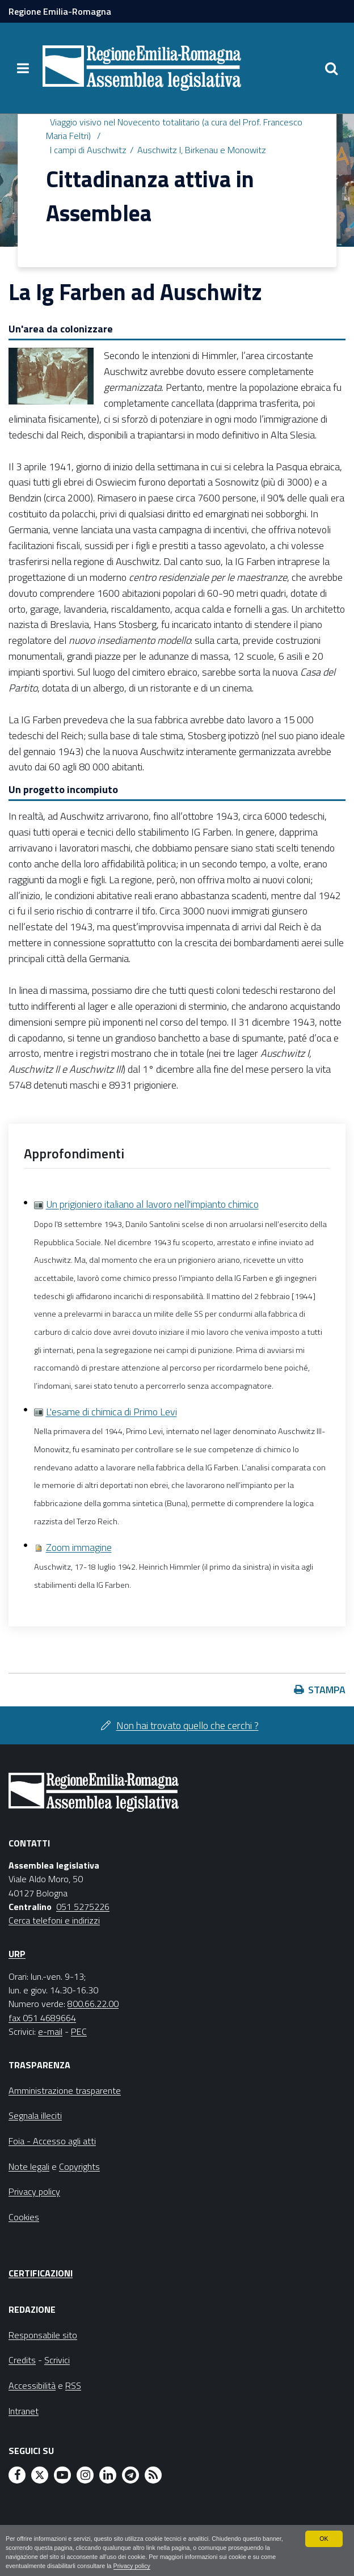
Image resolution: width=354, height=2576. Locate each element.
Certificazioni (41, 2273)
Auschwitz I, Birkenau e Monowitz (201, 150)
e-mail (50, 2031)
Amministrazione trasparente (65, 2090)
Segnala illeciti (35, 2115)
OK (323, 2538)
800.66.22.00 (93, 2003)
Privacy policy (132, 2565)
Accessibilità (32, 2385)
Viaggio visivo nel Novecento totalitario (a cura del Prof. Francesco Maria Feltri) (174, 128)
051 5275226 (82, 1906)
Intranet (24, 2411)
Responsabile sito (43, 2335)
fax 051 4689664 (42, 2018)
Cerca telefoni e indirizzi (54, 1920)
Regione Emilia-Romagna (60, 11)
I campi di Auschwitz (88, 150)
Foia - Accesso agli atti (52, 2141)
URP (17, 1954)
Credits (22, 2360)
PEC (79, 2031)
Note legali (29, 2166)
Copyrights (79, 2166)
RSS (73, 2385)
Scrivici (57, 2360)
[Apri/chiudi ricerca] (331, 68)
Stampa (326, 1689)
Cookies (24, 2217)
